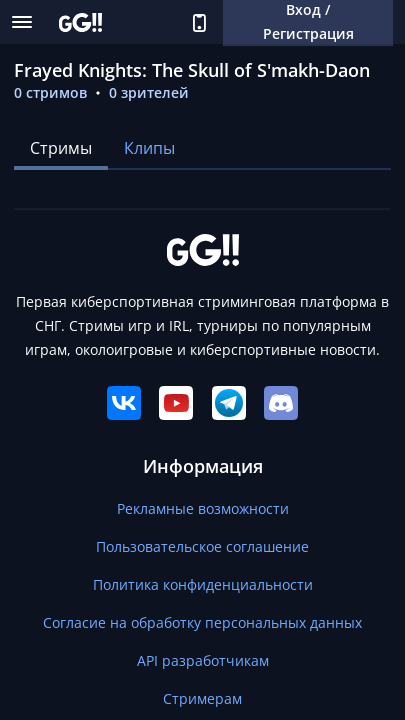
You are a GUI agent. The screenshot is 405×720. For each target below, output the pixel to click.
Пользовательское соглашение (202, 546)
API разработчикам (203, 660)
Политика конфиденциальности (203, 584)
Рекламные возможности (203, 508)
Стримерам (202, 698)
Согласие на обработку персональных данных (202, 622)
